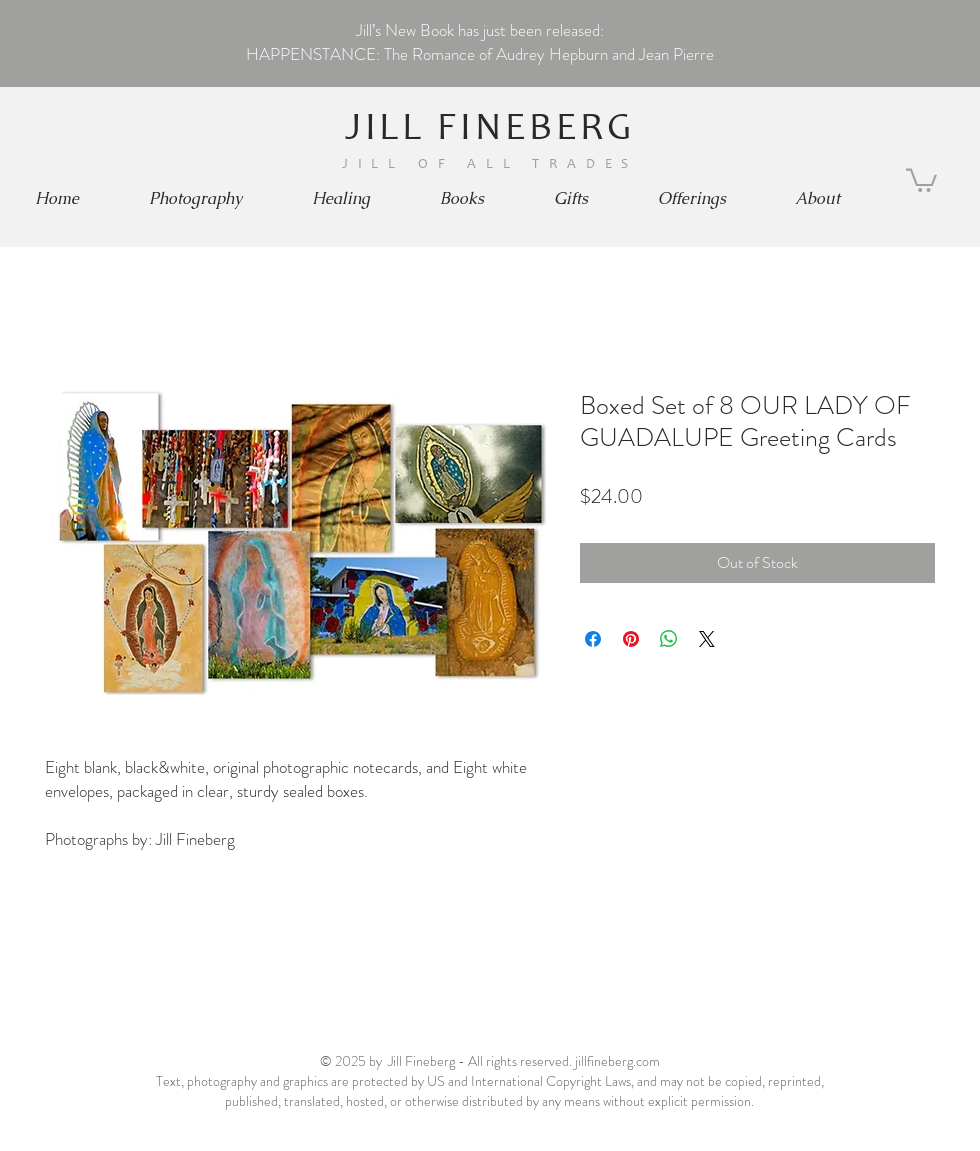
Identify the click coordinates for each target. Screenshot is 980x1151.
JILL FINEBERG (490, 130)
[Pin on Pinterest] (631, 639)
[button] (195, 199)
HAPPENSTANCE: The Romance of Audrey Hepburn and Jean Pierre (480, 54)
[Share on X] (707, 639)
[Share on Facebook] (593, 639)
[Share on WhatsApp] (669, 639)
